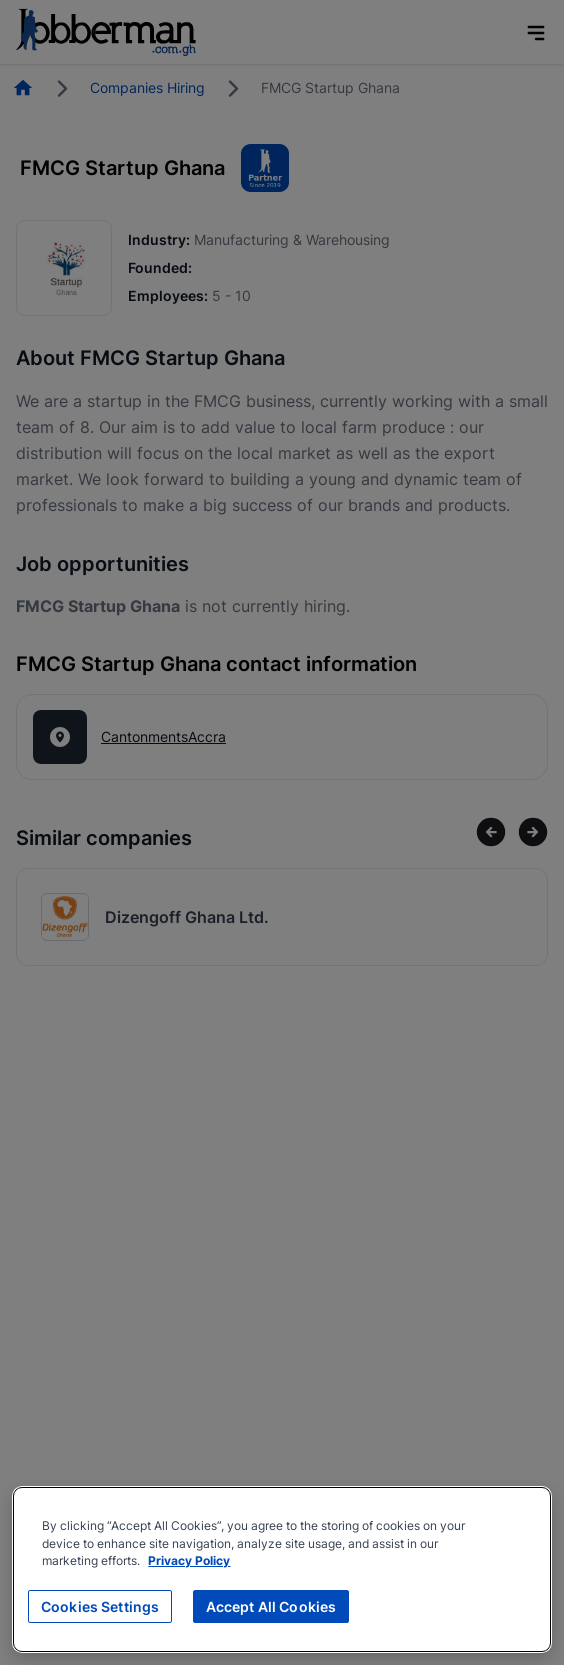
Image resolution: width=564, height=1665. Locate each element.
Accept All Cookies (271, 1606)
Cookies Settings (100, 1606)
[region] (282, 1569)
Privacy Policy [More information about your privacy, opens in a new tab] (189, 1561)
